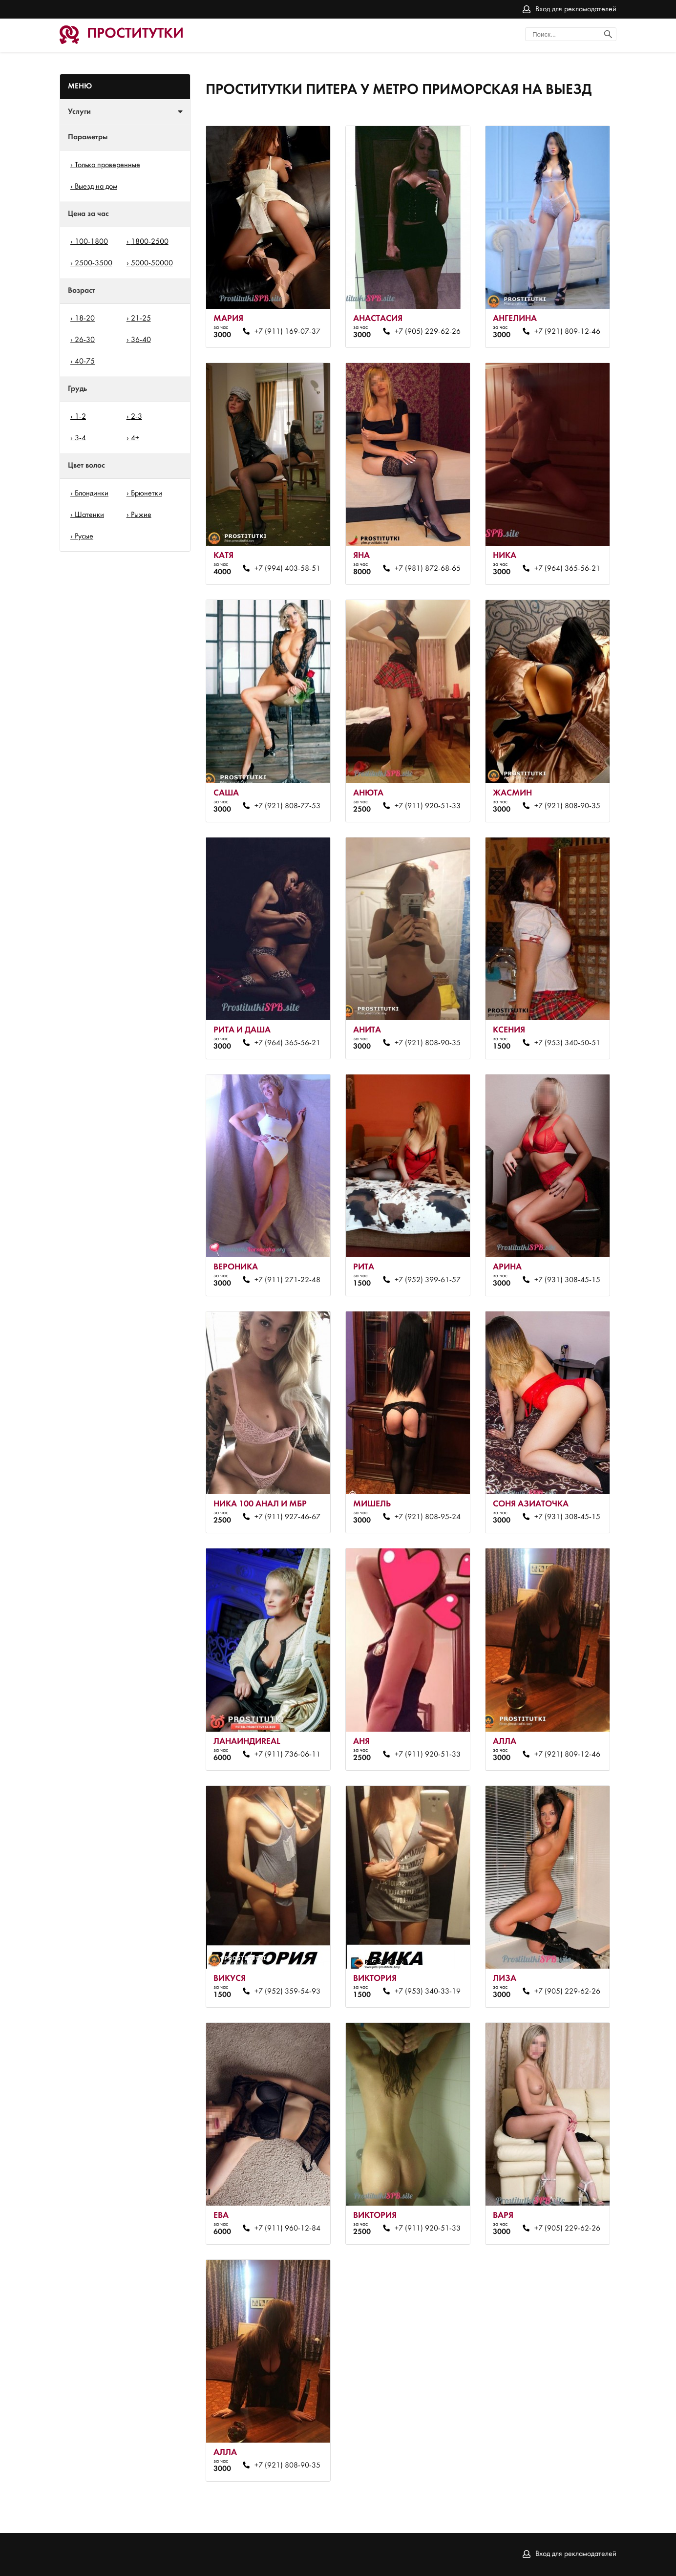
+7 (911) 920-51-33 (428, 806)
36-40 (141, 340)
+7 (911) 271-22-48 (287, 1280)
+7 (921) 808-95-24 (428, 1517)
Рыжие (141, 515)
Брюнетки (146, 493)
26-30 (85, 340)
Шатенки (89, 515)
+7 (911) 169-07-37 (287, 332)
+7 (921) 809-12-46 (567, 332)
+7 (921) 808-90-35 (567, 806)
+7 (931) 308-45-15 (567, 1280)
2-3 (136, 417)
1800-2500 (150, 242)
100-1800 (91, 242)
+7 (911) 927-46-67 (287, 1517)
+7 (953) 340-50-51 (567, 1043)
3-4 (80, 438)
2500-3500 (93, 263)
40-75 (85, 361)
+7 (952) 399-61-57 (428, 1280)
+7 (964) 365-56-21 (567, 569)
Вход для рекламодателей (575, 9)
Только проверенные (107, 165)
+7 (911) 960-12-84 (287, 2229)
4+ (135, 438)
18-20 (85, 318)
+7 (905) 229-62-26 (428, 332)
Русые (84, 536)
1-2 (80, 417)
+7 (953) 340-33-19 (428, 1992)
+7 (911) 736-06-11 (287, 1755)
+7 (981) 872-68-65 (428, 569)
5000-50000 (152, 263)
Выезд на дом (96, 187)
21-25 (141, 318)
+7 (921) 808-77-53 (287, 806)
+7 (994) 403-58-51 (287, 569)
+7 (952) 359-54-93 (287, 1992)
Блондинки (91, 493)
